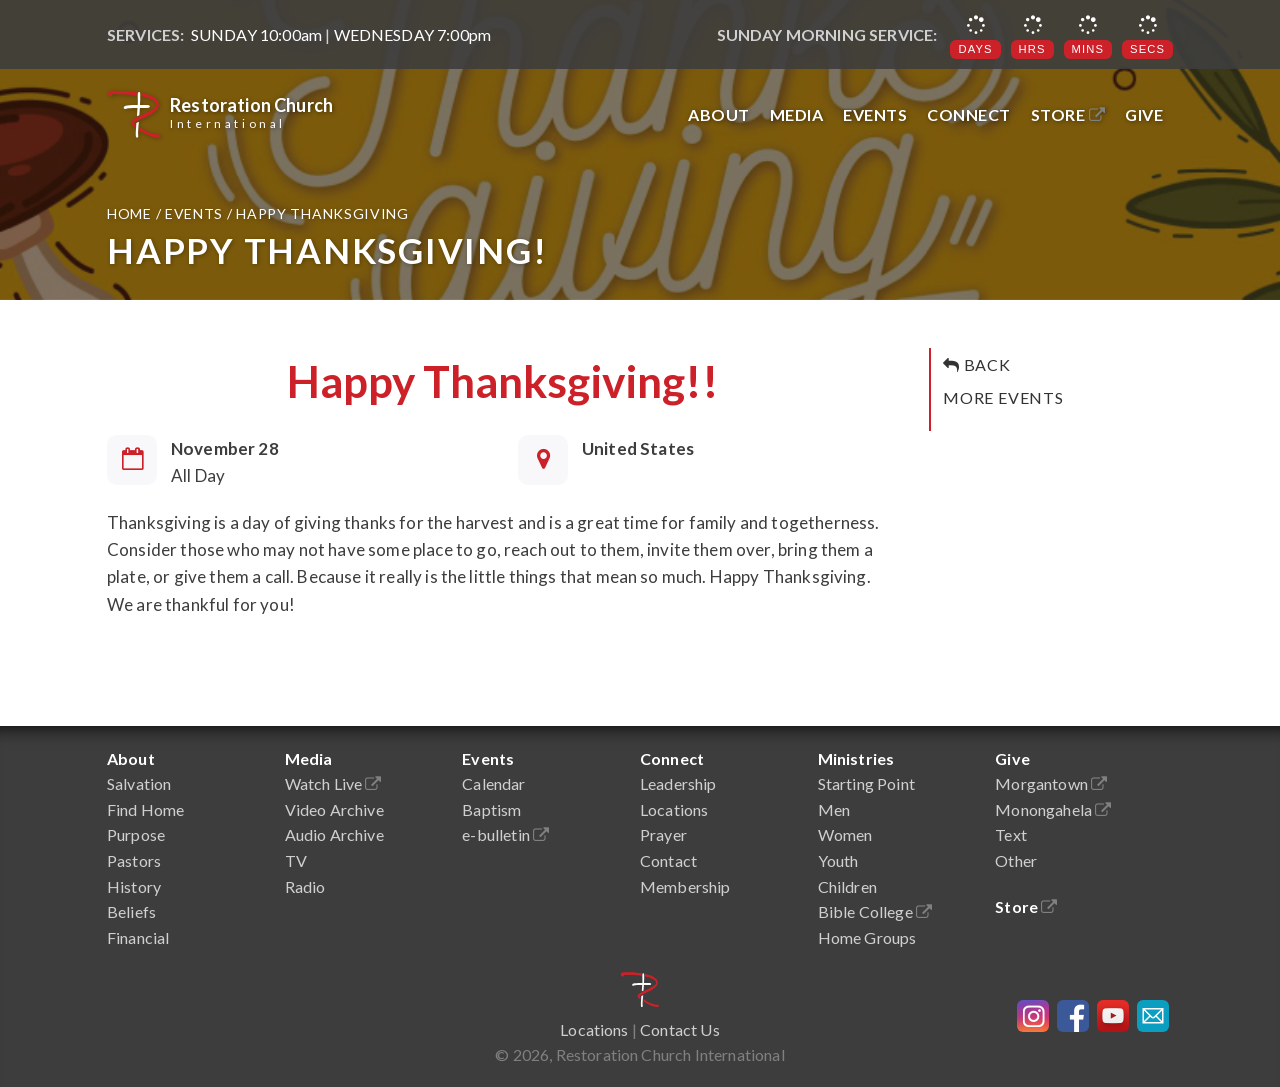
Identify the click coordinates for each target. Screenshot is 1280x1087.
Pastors (134, 860)
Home (131, 213)
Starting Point (866, 783)
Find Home (145, 809)
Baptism (491, 809)
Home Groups (867, 937)
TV (296, 860)
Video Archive (334, 809)
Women (845, 834)
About (719, 114)
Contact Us (680, 1029)
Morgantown (1051, 783)
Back (977, 364)
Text (1011, 834)
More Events (1003, 397)
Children (847, 886)
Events (875, 114)
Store (1068, 114)
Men (834, 809)
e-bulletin (505, 834)
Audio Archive (334, 834)
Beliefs (131, 911)
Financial (138, 937)
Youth (838, 860)
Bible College (875, 911)
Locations (674, 809)
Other (1016, 860)
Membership (685, 886)
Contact (668, 860)
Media (797, 114)
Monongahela (1053, 809)
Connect (969, 114)
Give (1144, 114)
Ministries (856, 758)
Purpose (136, 834)
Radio (305, 886)
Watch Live (333, 783)
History (134, 886)
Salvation (139, 783)
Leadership (678, 783)
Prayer (663, 834)
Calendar (493, 783)
